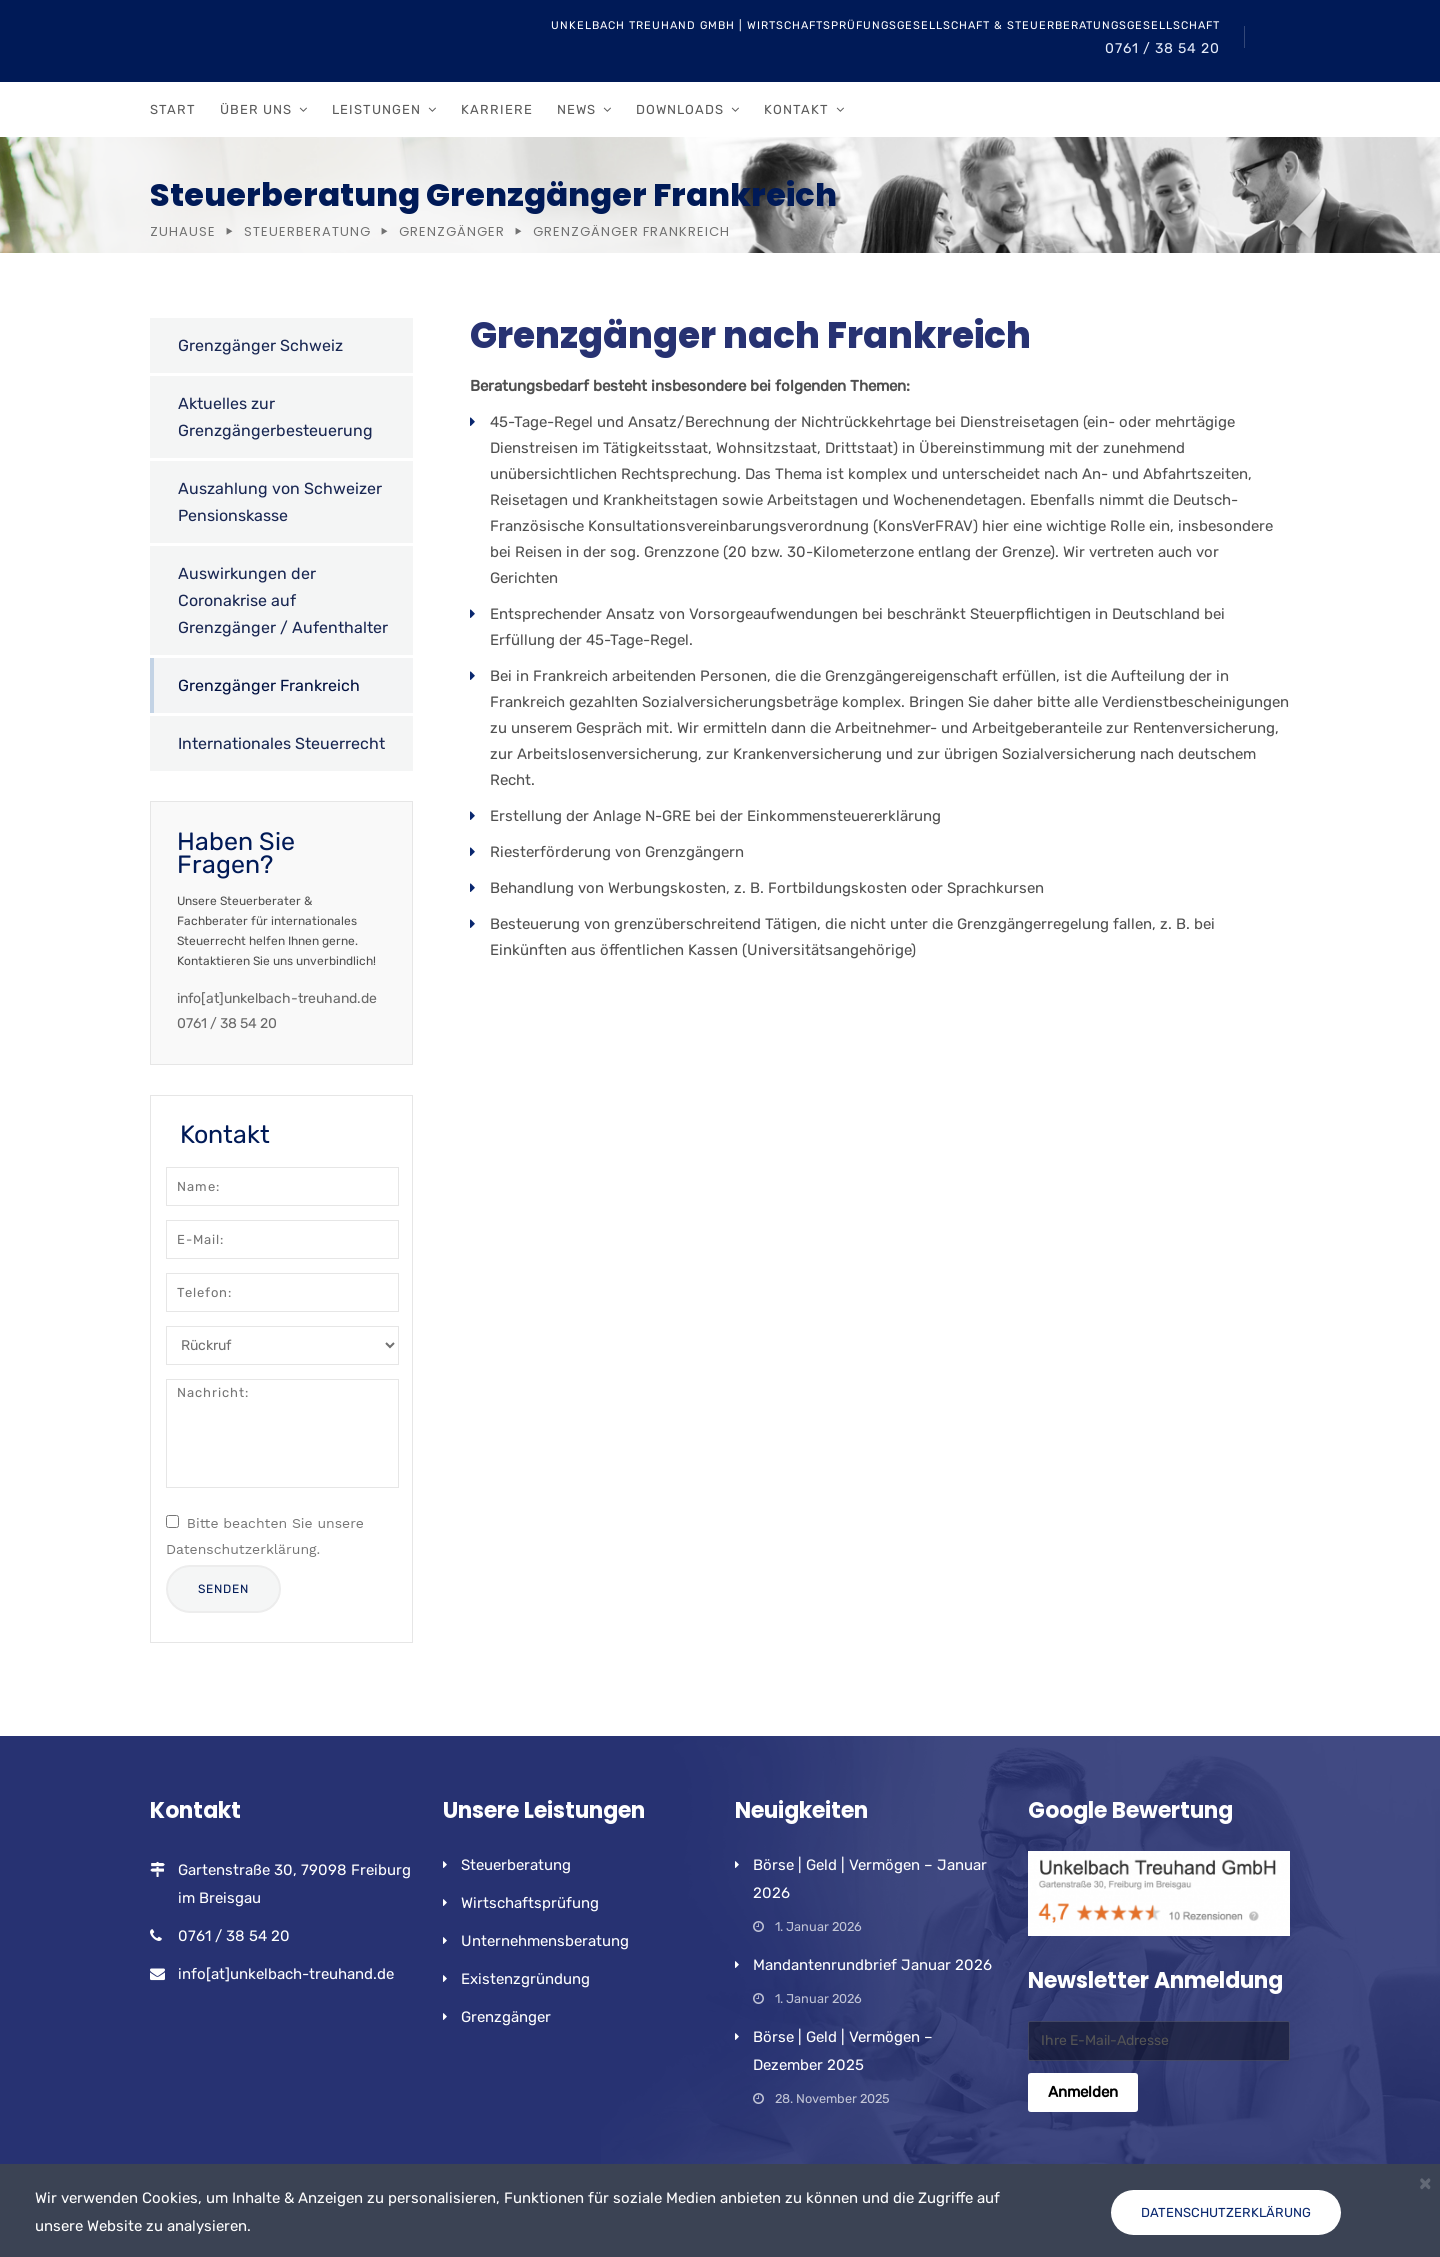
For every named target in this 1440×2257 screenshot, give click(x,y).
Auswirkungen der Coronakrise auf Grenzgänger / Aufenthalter (283, 600)
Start (173, 109)
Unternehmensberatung (545, 1941)
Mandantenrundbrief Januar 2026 (872, 1965)
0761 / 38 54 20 (1162, 48)
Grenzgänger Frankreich (269, 685)
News (576, 109)
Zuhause (183, 231)
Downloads (680, 109)
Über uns (256, 109)
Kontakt (796, 109)
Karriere (497, 109)
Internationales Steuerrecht (281, 743)
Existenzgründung (525, 1979)
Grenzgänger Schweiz (260, 345)
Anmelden (1083, 2092)
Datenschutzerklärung (1226, 2212)
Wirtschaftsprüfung (530, 1903)
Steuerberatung (307, 231)
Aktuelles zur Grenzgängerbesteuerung (275, 417)
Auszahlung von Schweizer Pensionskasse (280, 502)
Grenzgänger (452, 231)
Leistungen (376, 109)
